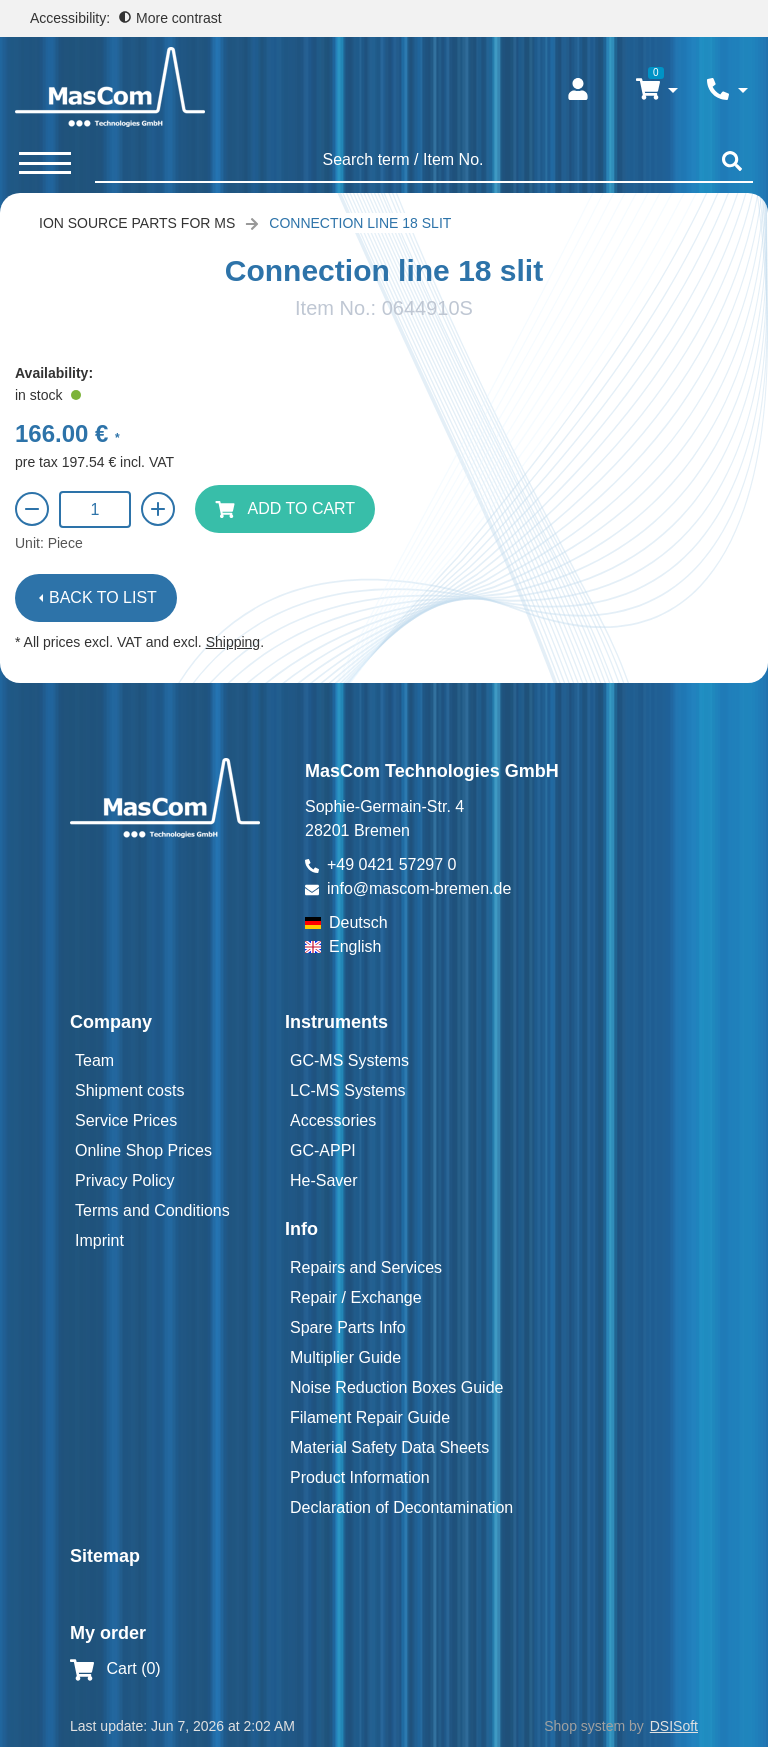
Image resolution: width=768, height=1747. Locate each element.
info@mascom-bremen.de (419, 888)
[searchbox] (403, 160)
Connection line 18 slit (360, 223)
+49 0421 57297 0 (391, 864)
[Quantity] (95, 509)
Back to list (103, 597)
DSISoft (674, 1726)
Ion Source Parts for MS (137, 223)
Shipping (233, 642)
